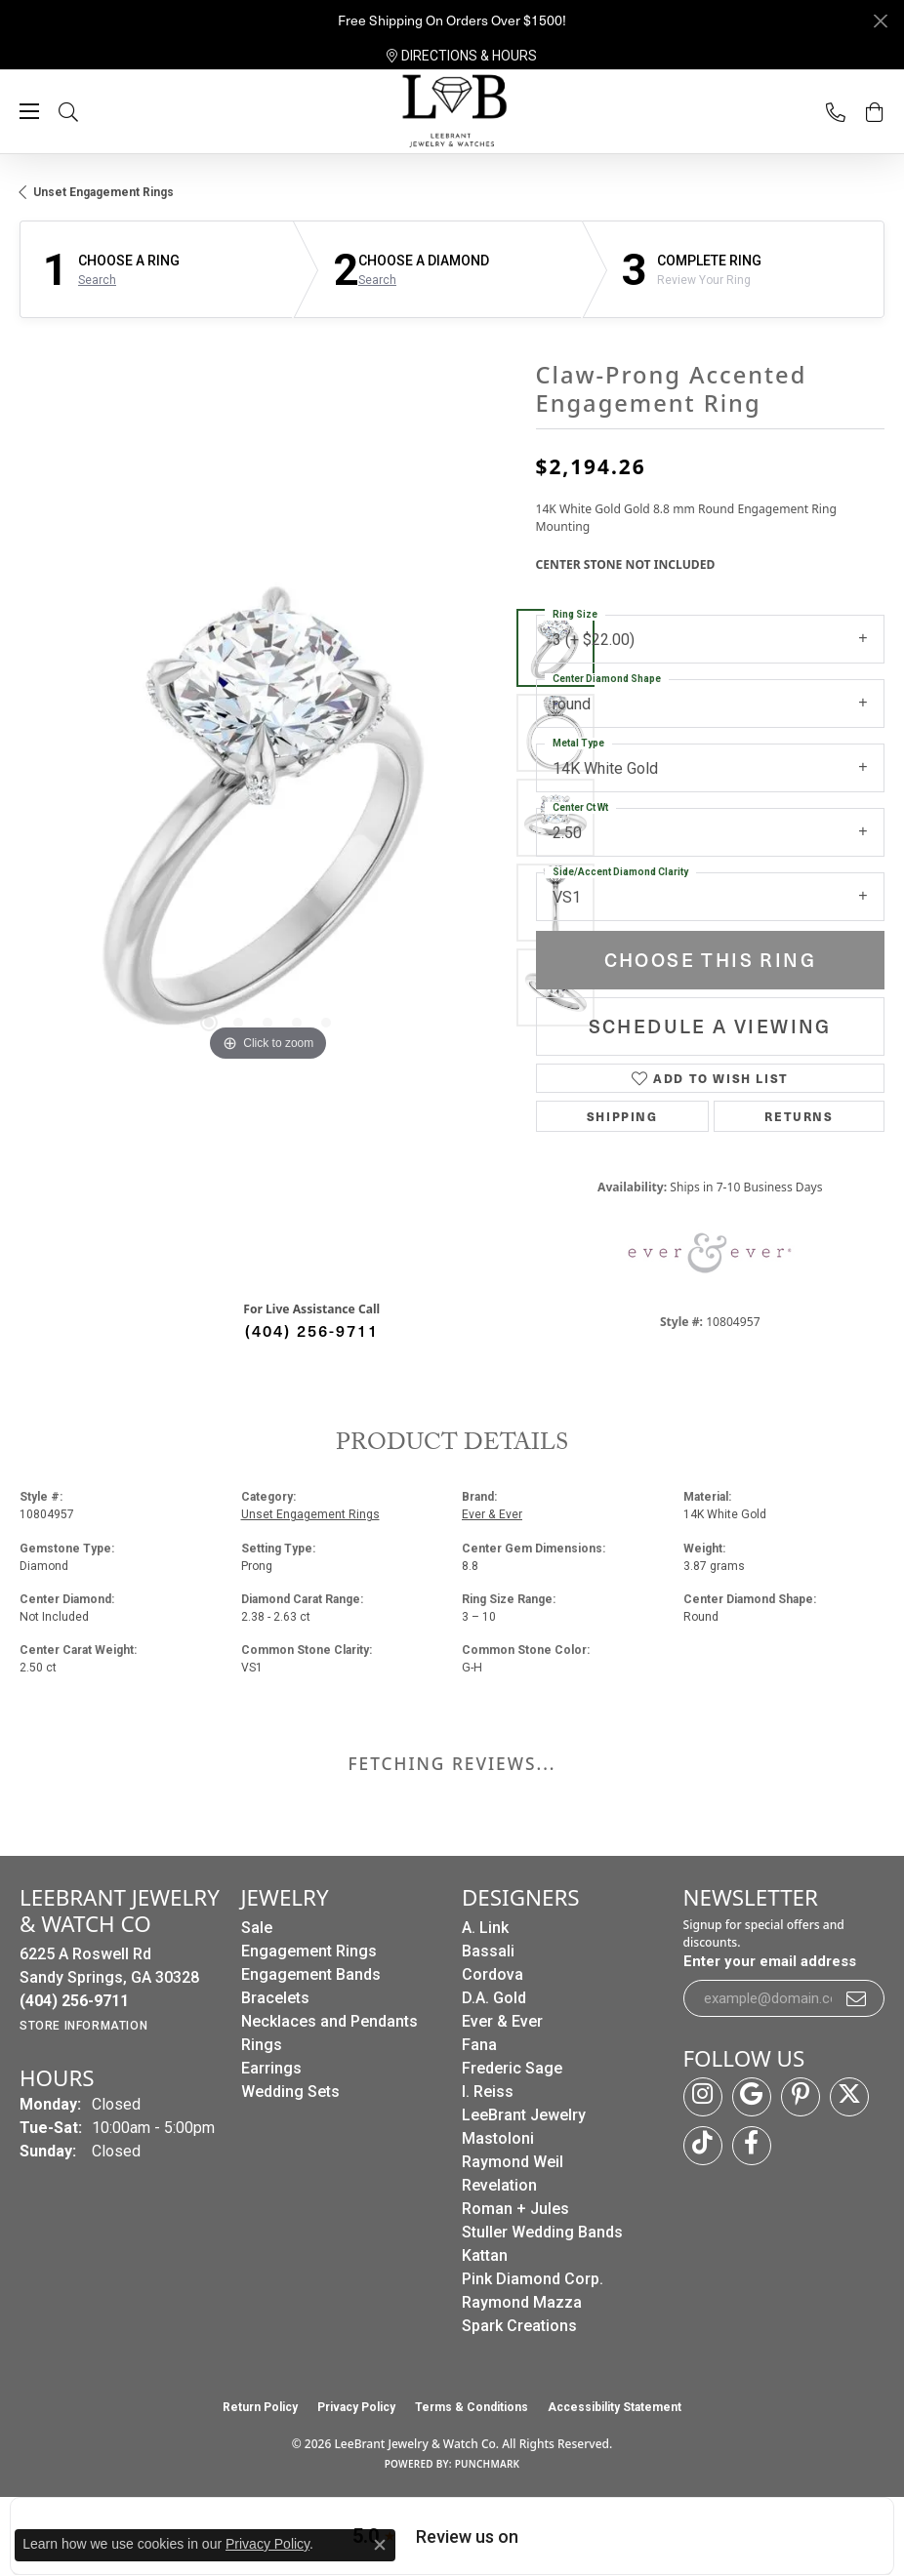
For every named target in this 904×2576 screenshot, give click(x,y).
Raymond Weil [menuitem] (512, 2162)
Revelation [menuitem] (499, 2185)
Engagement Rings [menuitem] (309, 1951)
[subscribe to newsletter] (857, 1998)
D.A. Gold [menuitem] (494, 1998)
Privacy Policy (356, 2407)
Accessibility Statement (614, 2407)
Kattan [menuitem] (485, 2255)
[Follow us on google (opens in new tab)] (751, 2096)
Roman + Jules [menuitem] (515, 2208)
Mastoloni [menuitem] (498, 2138)
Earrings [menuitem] (271, 2068)
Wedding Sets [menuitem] (290, 2091)
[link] (462, 55)
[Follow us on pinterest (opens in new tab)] (800, 2096)
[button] (88, 111)
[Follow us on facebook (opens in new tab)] (751, 2145)
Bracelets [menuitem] (275, 1998)
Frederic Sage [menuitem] (512, 2068)
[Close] (880, 21)
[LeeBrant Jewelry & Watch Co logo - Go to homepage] (452, 112)
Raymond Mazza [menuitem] (522, 2302)
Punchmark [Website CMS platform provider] (487, 2464)
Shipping (622, 1115)
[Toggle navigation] (29, 111)
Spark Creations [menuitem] (519, 2325)
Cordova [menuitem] (492, 1974)
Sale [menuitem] (256, 1927)
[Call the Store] (74, 2001)
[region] (268, 818)
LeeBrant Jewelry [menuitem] (524, 2115)
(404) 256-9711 (312, 1330)
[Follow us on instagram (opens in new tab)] (702, 2096)
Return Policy (260, 2407)
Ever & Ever (492, 1514)
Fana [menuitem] (479, 2044)
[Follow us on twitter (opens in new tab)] (849, 2096)
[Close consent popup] (380, 2545)
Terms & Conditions (471, 2407)
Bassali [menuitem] (488, 1951)
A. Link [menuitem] (485, 1927)
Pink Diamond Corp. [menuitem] (532, 2279)
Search (97, 280)
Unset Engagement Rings (103, 192)
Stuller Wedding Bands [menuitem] (542, 2232)
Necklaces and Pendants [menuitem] (329, 2021)
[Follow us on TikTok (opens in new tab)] (702, 2145)
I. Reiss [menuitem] (488, 2091)
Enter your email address (769, 1961)
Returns (798, 1115)
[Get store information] (83, 2026)
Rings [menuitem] (261, 2044)
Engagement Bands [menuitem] (311, 1974)
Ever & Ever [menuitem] (502, 2021)
